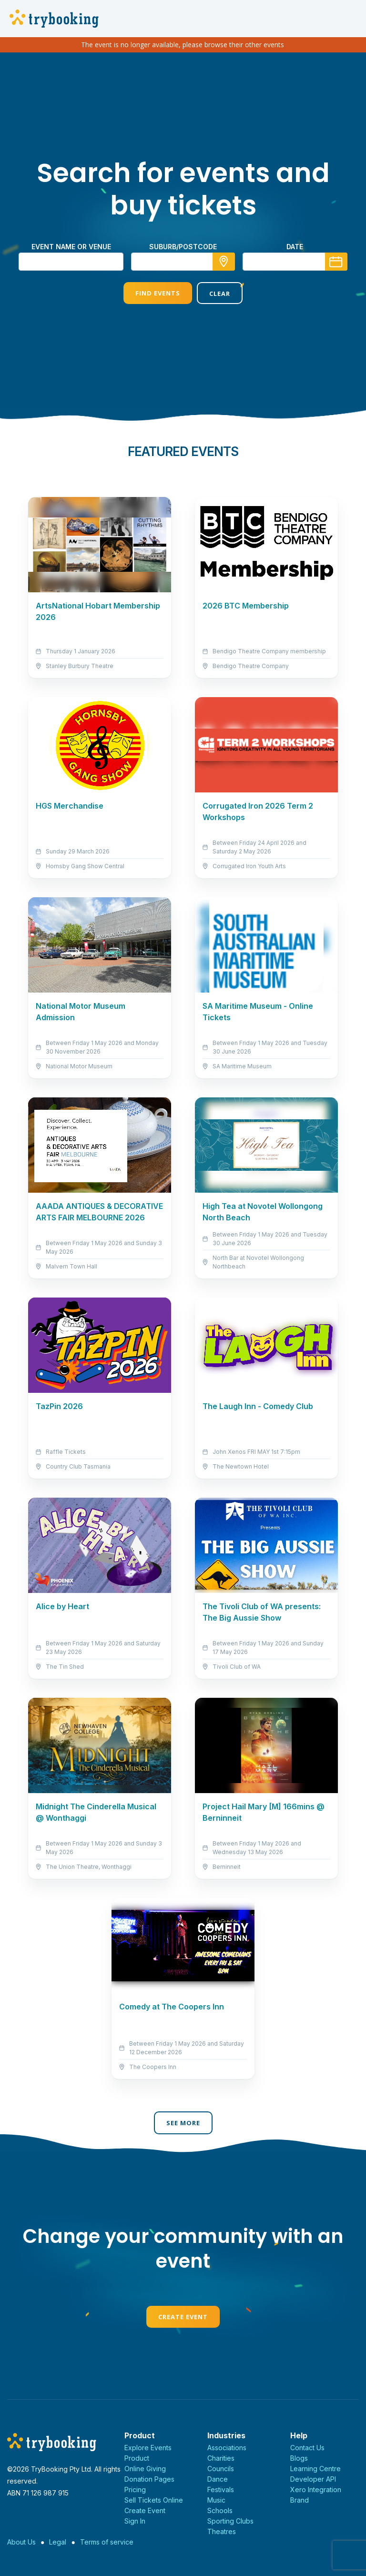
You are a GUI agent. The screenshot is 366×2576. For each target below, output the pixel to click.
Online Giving (145, 2468)
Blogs (299, 2458)
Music (216, 2500)
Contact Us (307, 2448)
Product (136, 2458)
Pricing (135, 2489)
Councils (220, 2468)
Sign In (134, 2521)
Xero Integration (315, 2489)
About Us (21, 2542)
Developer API (313, 2479)
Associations (226, 2448)
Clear (219, 293)
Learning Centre (315, 2468)
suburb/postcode (183, 247)
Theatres (221, 2531)
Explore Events (148, 2448)
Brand (299, 2500)
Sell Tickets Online (153, 2500)
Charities (220, 2458)
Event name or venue (71, 247)
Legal (57, 2542)
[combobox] (183, 262)
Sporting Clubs (230, 2521)
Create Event (183, 2316)
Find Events (157, 293)
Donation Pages (149, 2479)
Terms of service (106, 2542)
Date (294, 247)
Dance (217, 2479)
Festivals (220, 2489)
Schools (220, 2510)
